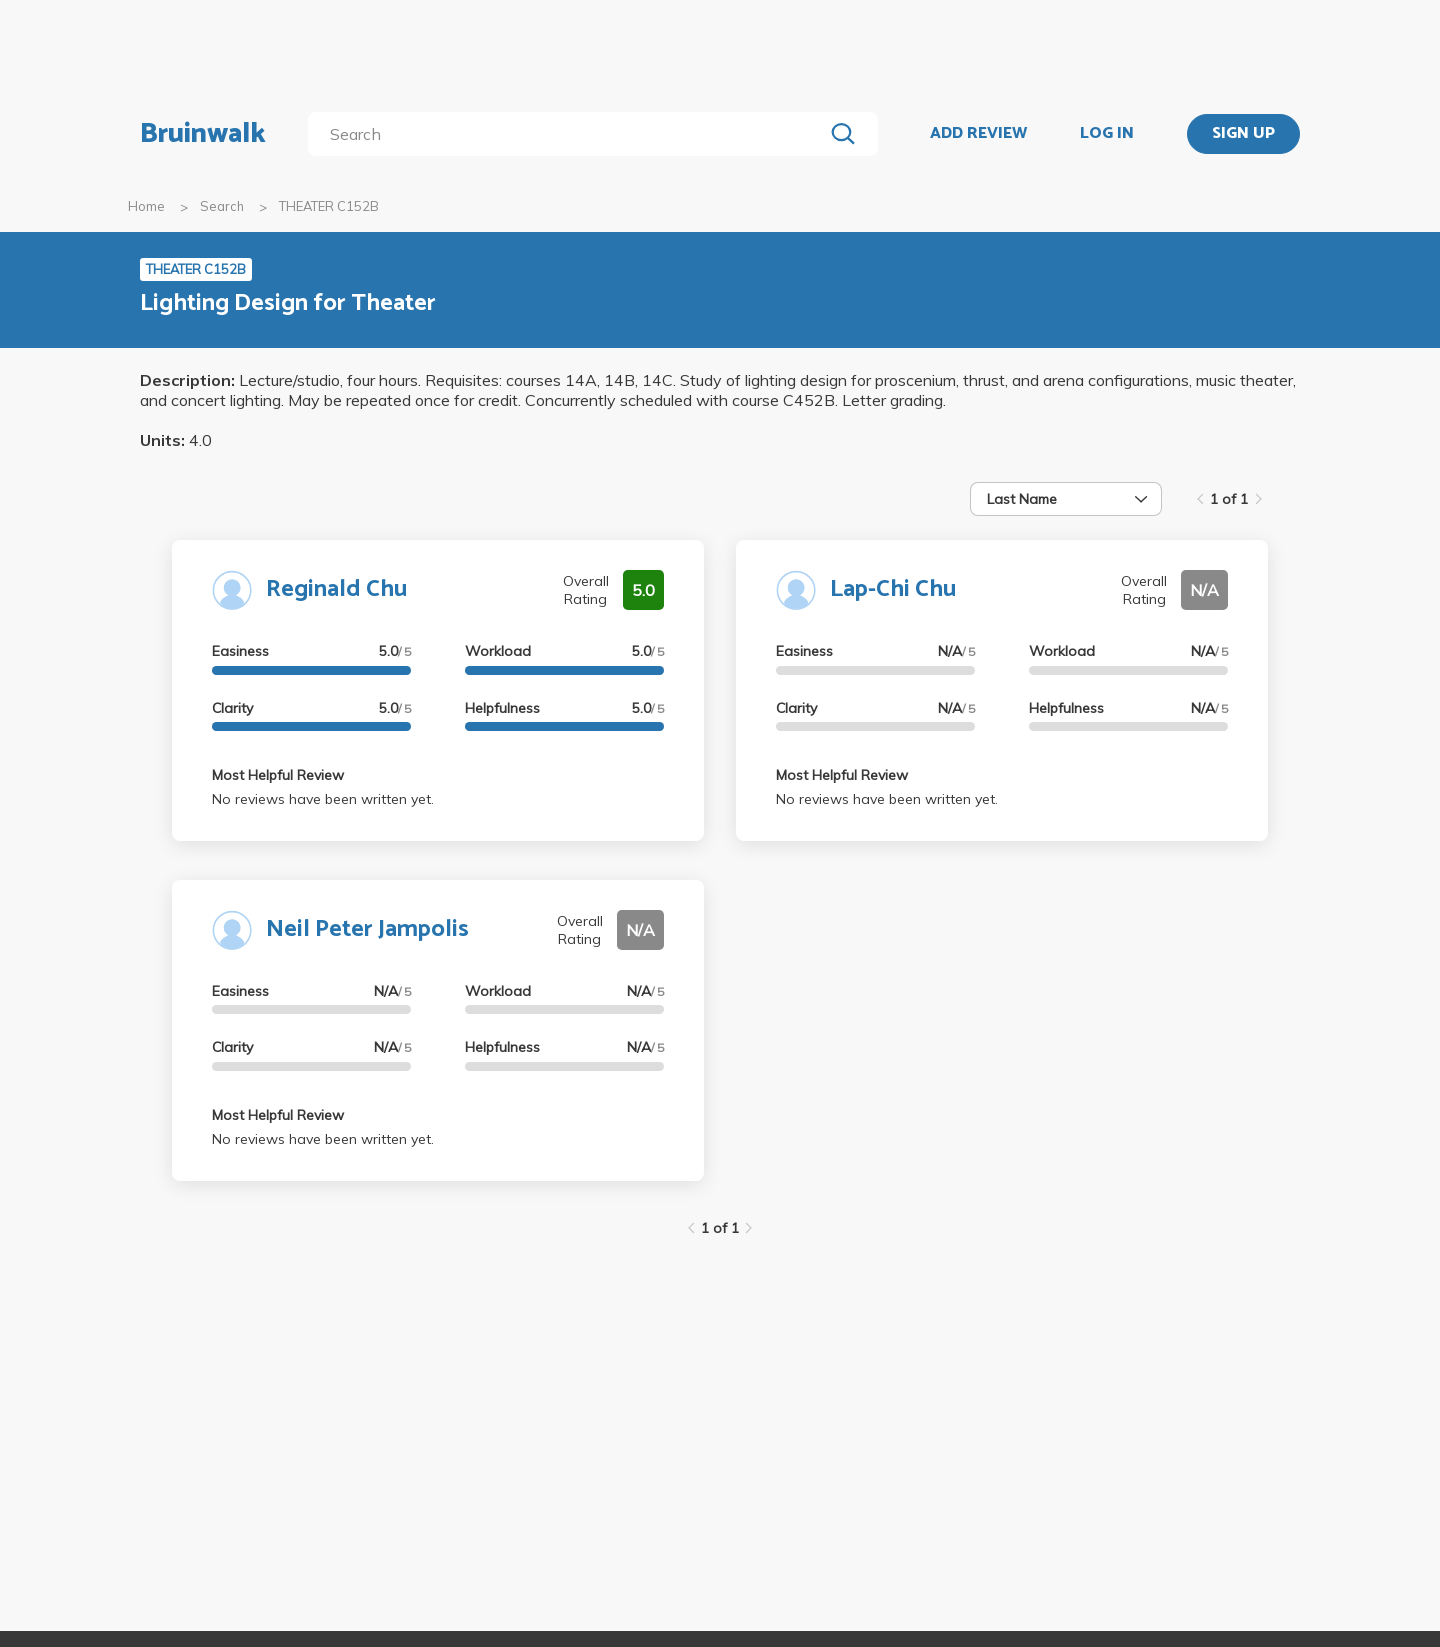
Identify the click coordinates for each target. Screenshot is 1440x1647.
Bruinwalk (203, 134)
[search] (569, 134)
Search (222, 206)
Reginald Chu (336, 589)
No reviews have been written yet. (323, 799)
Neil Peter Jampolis (367, 929)
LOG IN (1107, 134)
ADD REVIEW (978, 134)
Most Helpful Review (278, 775)
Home (146, 206)
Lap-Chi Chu (893, 589)
